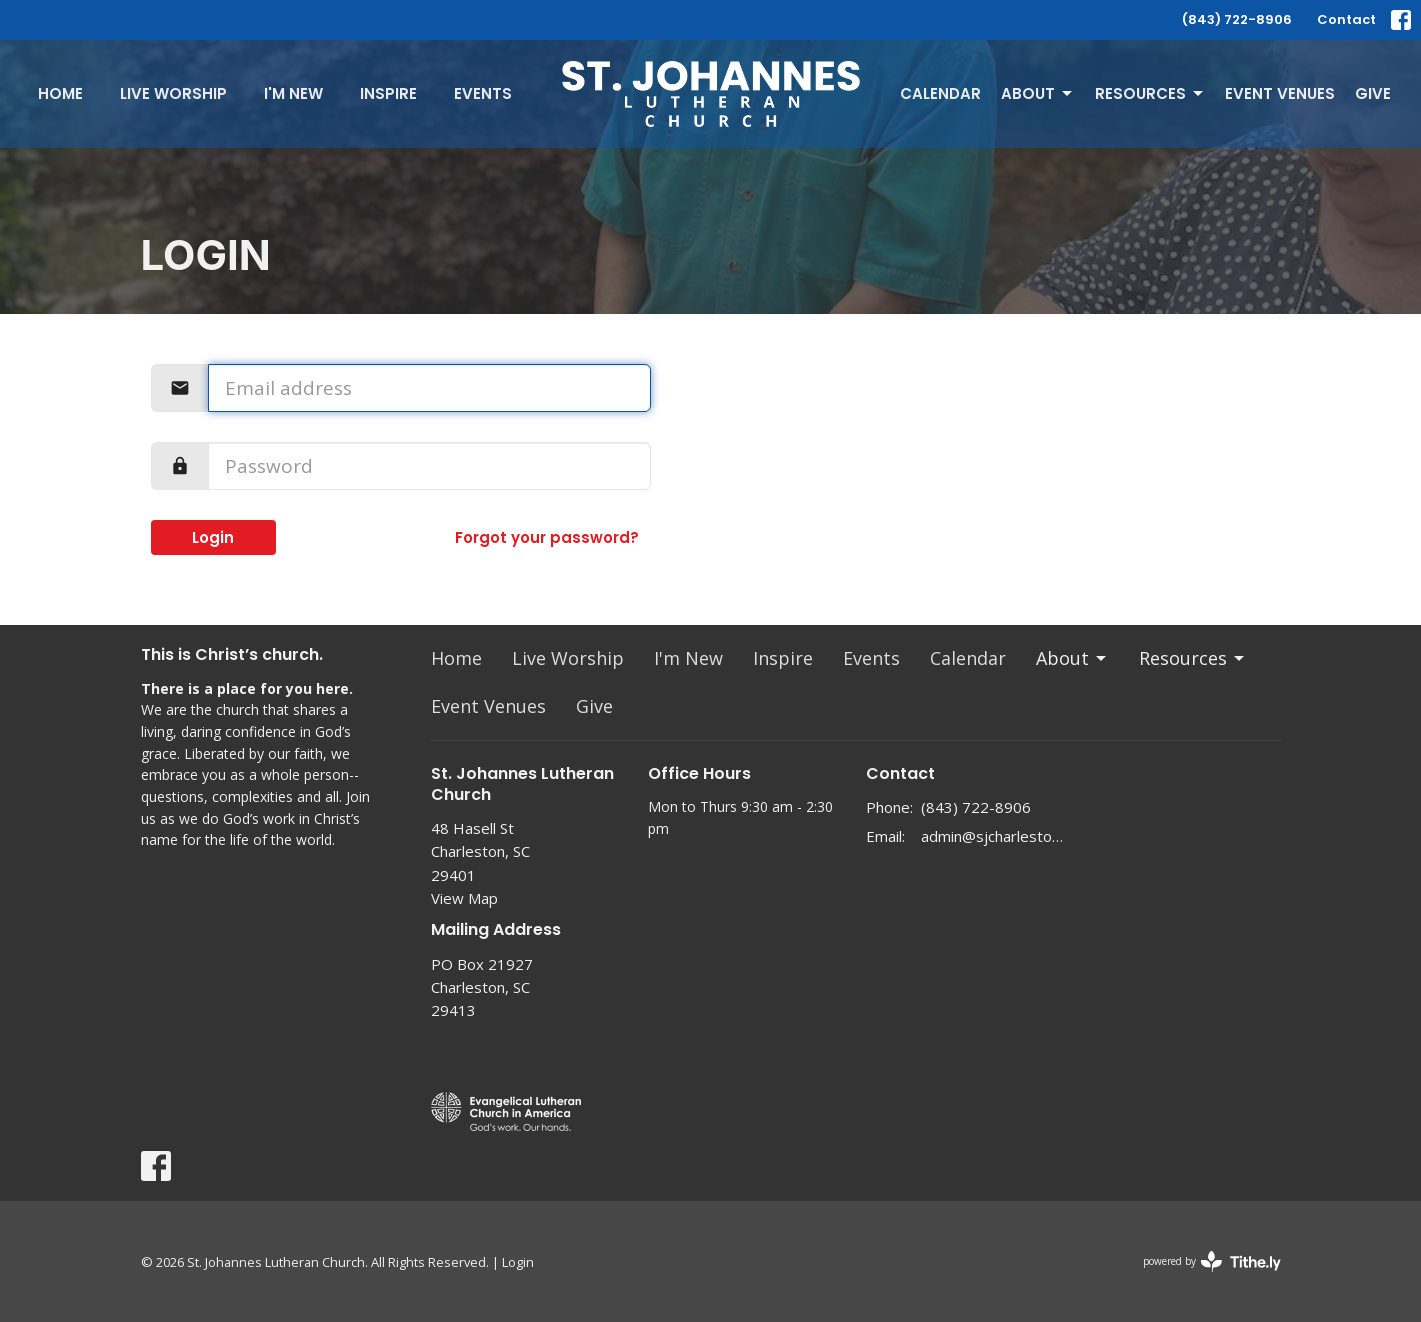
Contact (1346, 19)
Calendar (940, 93)
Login (213, 537)
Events (483, 93)
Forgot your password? (547, 537)
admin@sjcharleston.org (992, 836)
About (1038, 93)
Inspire (388, 93)
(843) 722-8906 (1237, 19)
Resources (1150, 93)
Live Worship (173, 93)
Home (60, 93)
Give (1373, 93)
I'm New (293, 93)
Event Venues (1280, 93)
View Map (464, 898)
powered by (1212, 1261)
